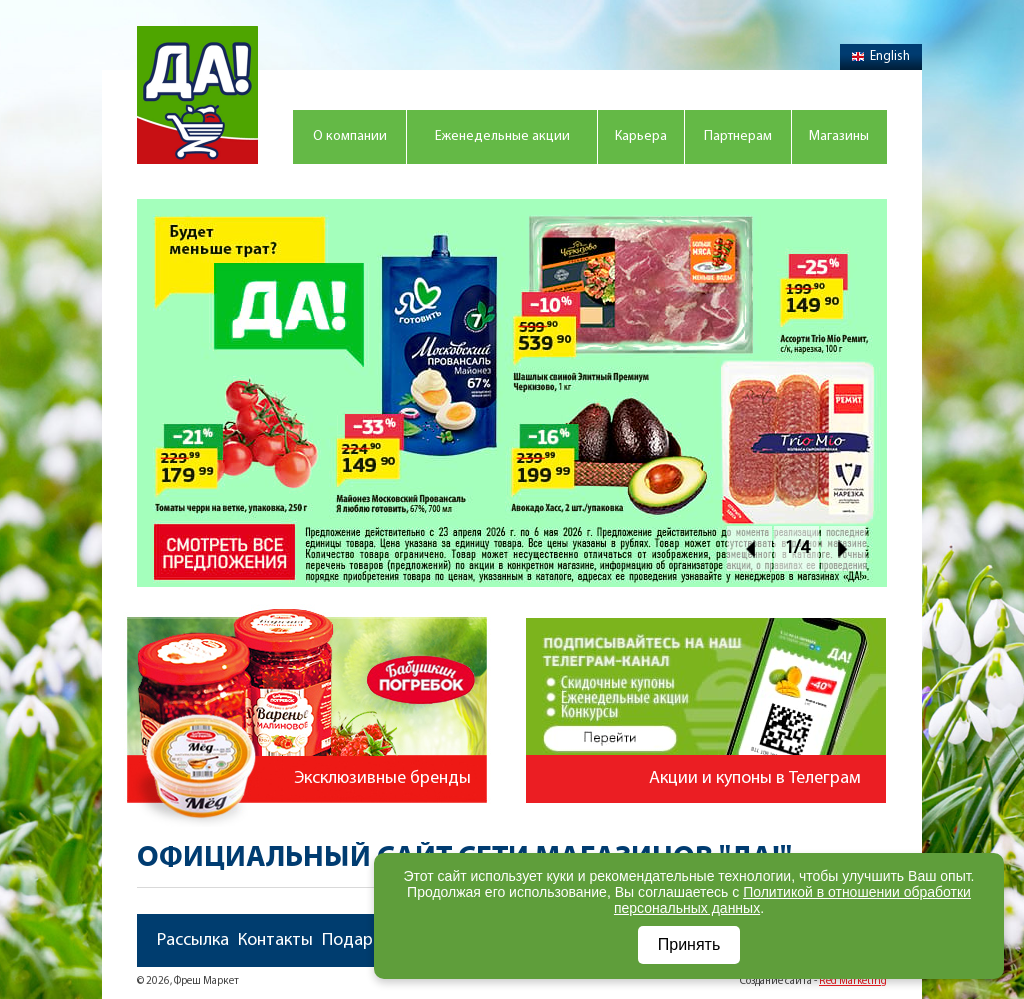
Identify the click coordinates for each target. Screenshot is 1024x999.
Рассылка (193, 940)
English (881, 56)
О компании (350, 136)
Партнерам (738, 136)
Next (843, 548)
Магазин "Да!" (197, 95)
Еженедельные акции (502, 136)
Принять (689, 944)
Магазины (839, 136)
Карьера (641, 136)
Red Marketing (853, 981)
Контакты (275, 940)
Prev (749, 548)
